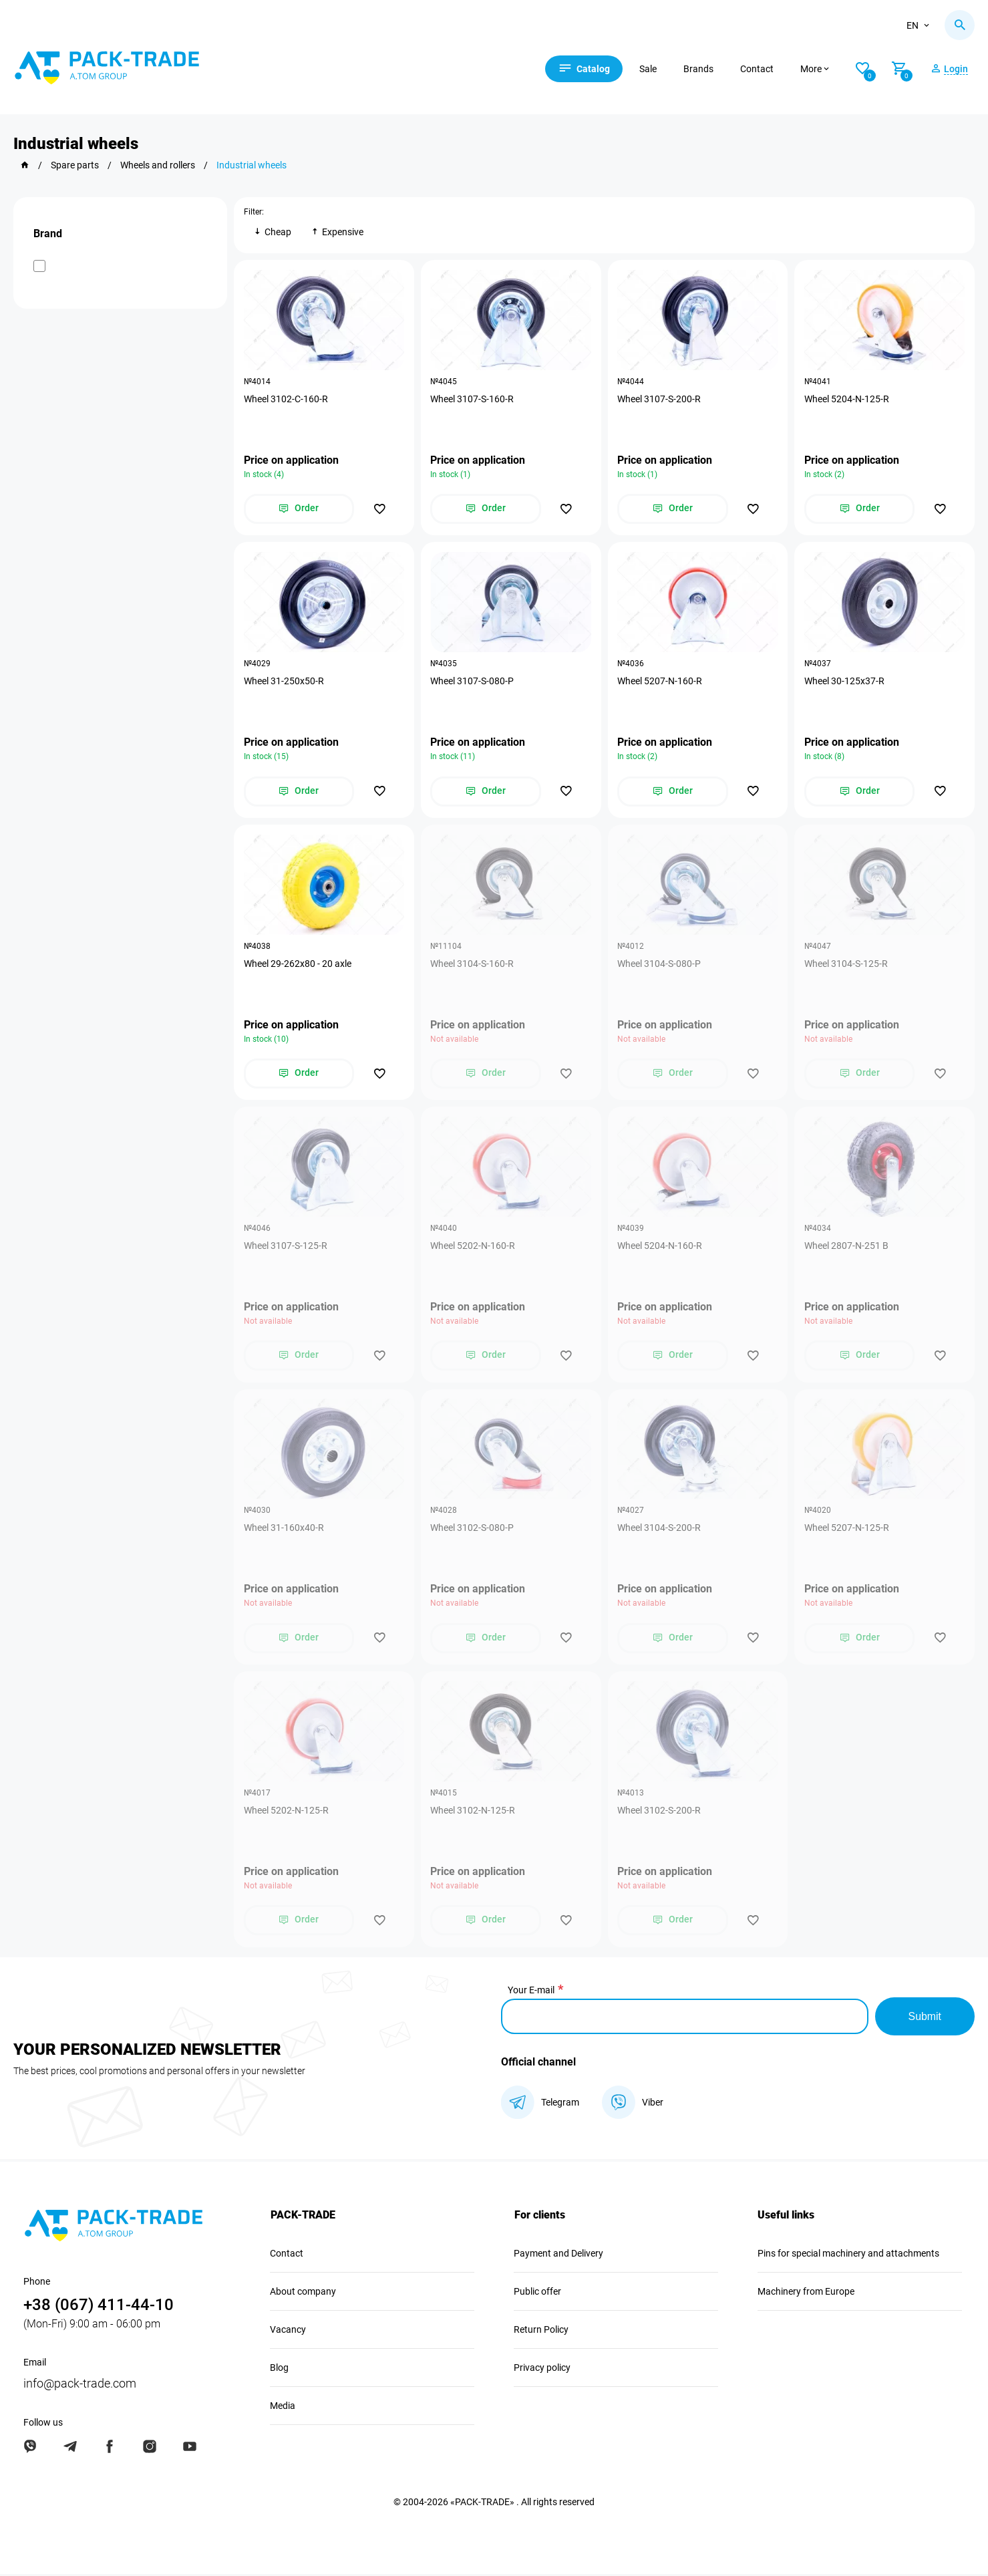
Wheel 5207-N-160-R (660, 681)
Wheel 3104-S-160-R (472, 964)
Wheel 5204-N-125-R (846, 399)
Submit (924, 2018)
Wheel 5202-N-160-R (473, 1247)
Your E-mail (531, 1992)
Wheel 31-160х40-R (284, 1529)
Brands (700, 68)
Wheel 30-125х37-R (844, 681)
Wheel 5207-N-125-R (846, 1529)
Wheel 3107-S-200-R (659, 399)
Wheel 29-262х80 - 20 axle (297, 964)
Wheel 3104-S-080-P (659, 964)
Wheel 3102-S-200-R (659, 1812)
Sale (650, 68)
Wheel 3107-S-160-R (472, 399)
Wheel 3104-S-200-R (659, 1529)
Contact (759, 68)
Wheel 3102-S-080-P (472, 1529)
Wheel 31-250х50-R (284, 681)
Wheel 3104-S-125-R (846, 964)
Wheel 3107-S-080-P (472, 681)
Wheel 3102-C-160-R (286, 399)
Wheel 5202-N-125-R (286, 1812)
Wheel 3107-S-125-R (285, 1247)
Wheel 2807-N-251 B (846, 1247)
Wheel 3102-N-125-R (473, 1812)
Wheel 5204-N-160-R (660, 1247)
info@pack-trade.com (79, 2385)
